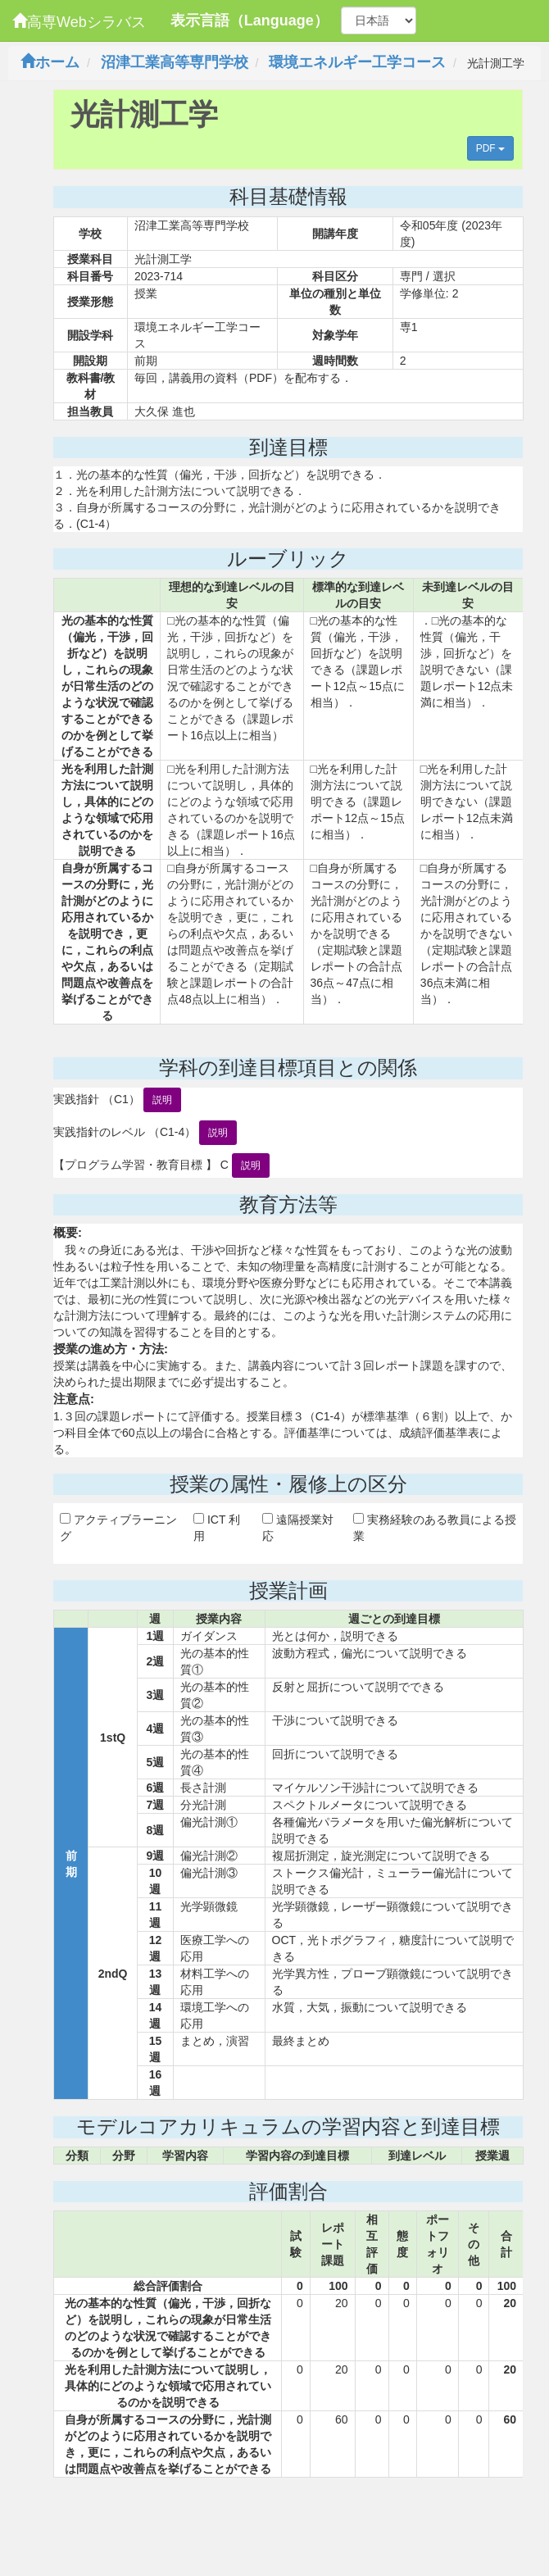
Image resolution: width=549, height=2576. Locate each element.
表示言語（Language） (249, 20)
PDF (490, 148)
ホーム (49, 62)
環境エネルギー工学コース (357, 62)
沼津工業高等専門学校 (174, 62)
